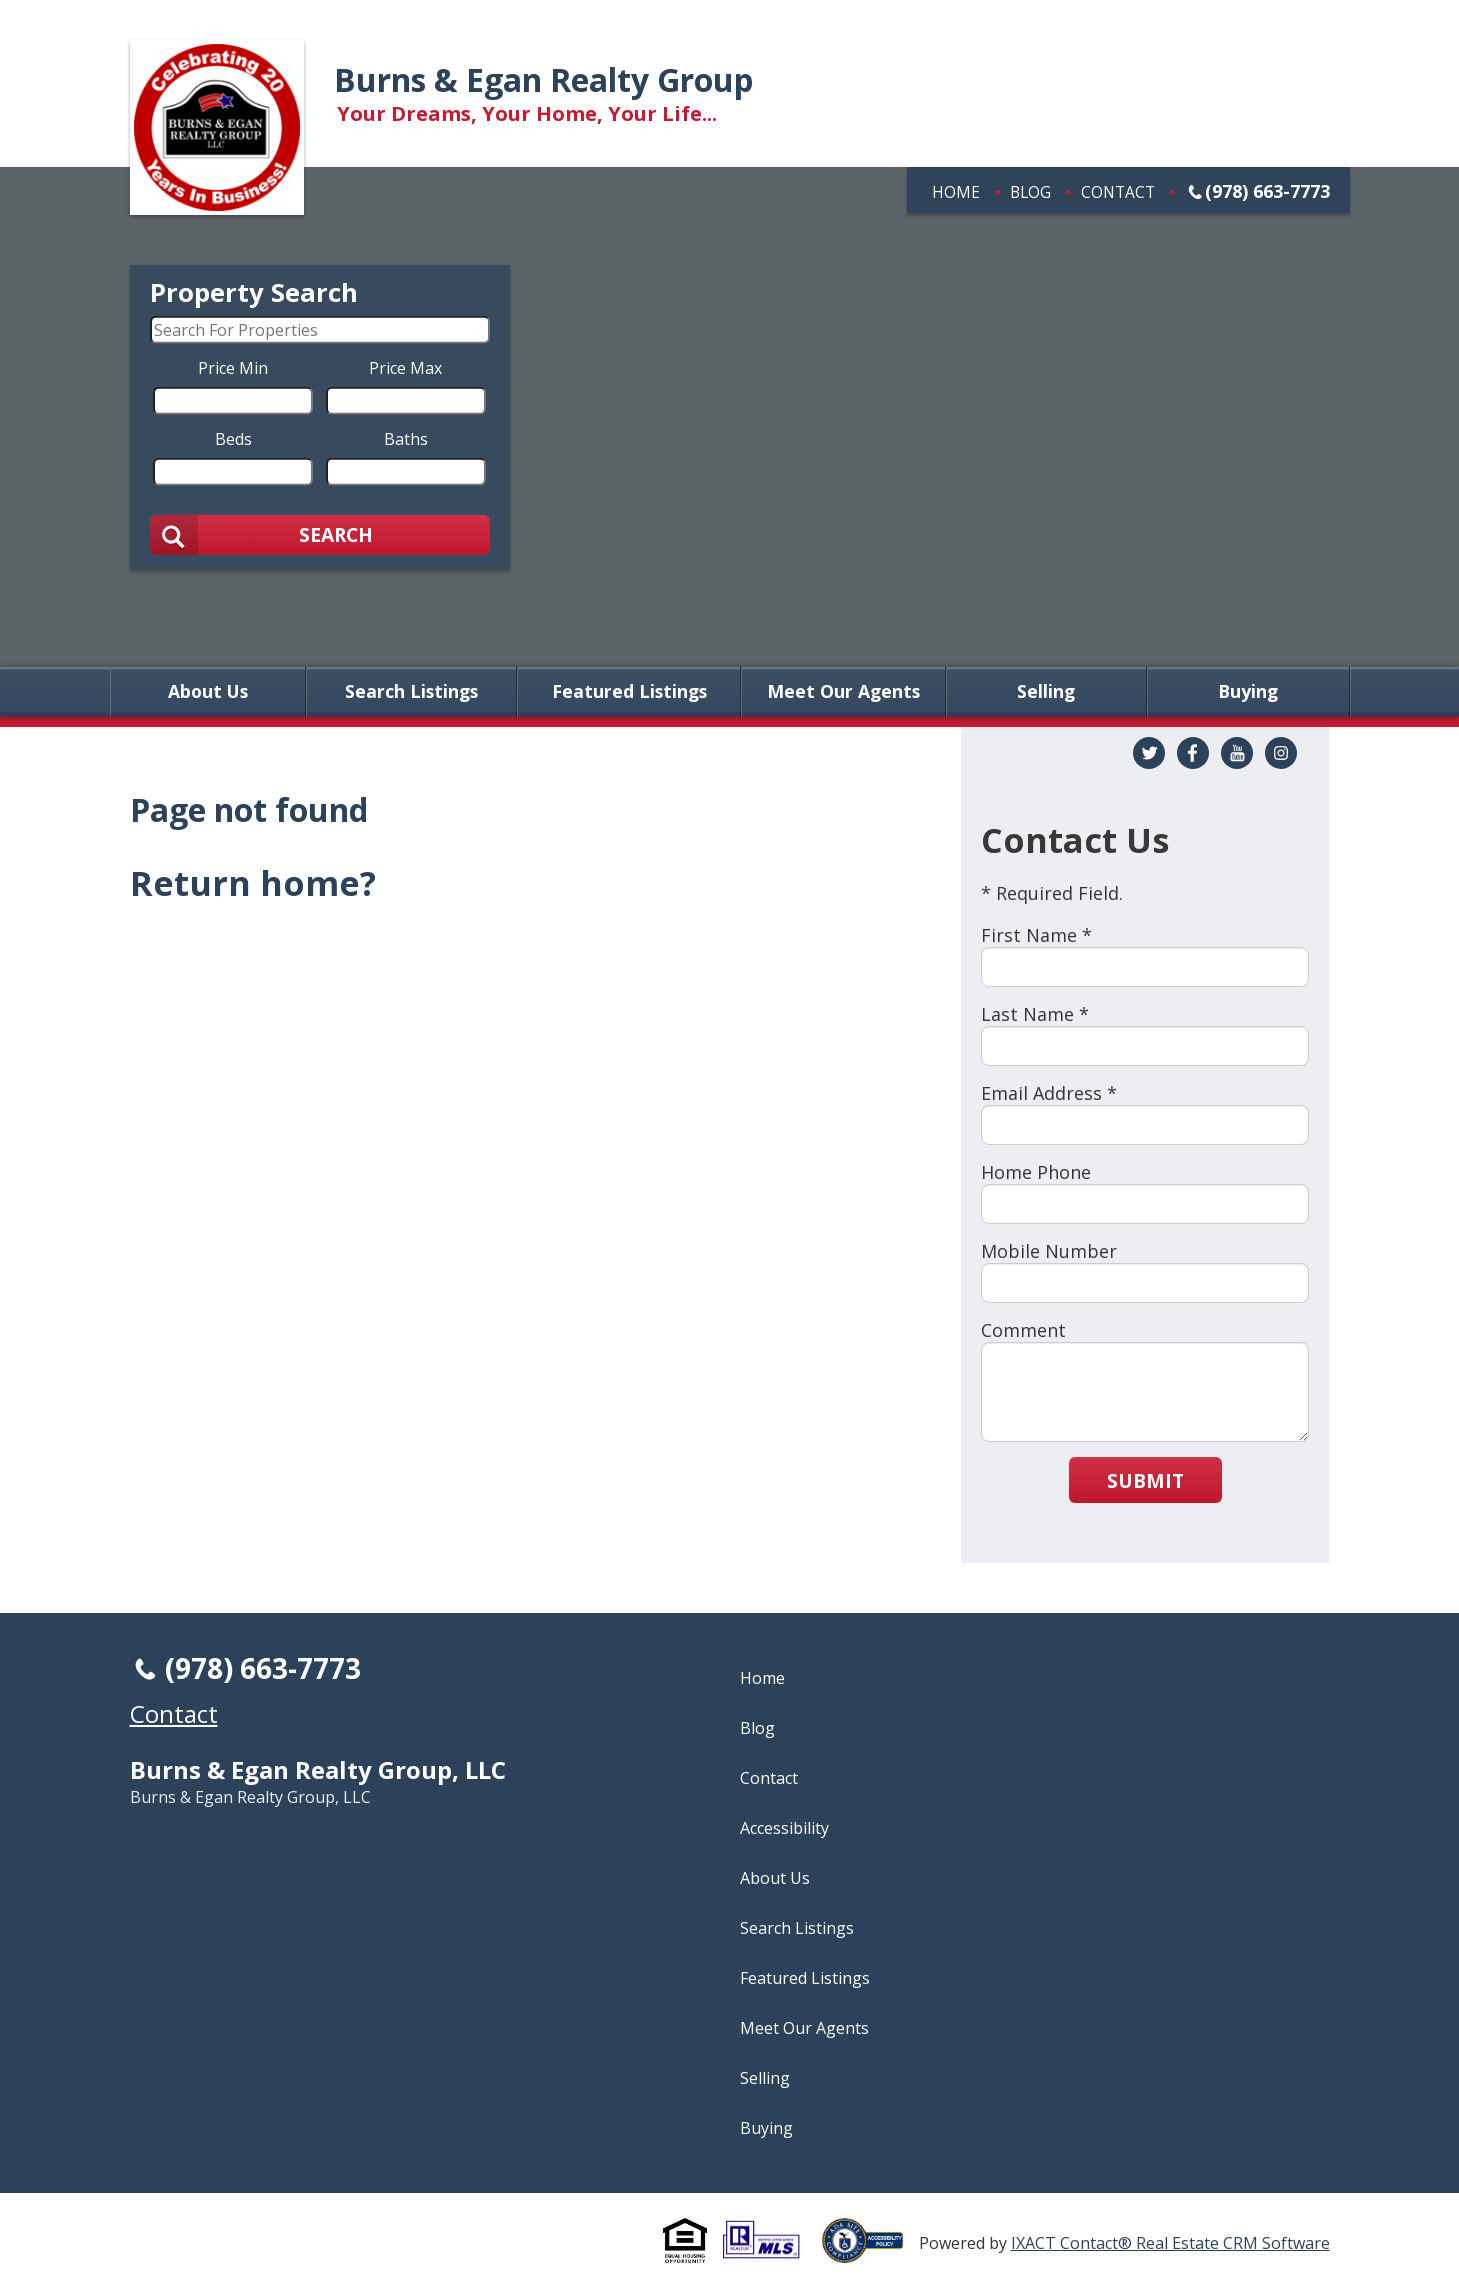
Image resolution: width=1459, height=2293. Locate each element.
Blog (1030, 192)
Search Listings (411, 692)
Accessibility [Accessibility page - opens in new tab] (784, 1828)
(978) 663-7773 (1267, 191)
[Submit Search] (320, 534)
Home (956, 192)
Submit (1145, 1480)
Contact (1118, 192)
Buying (1248, 692)
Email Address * (1049, 1093)
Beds (233, 438)
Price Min (233, 367)
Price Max (405, 367)
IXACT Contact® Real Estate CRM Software (1170, 2243)
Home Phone (1036, 1172)
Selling (1046, 692)
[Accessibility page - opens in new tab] (870, 2252)
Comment (1023, 1330)
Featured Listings (629, 692)
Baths (406, 438)
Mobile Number (1049, 1251)
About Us (208, 692)
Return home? (253, 883)
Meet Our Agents (843, 692)
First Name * (1036, 935)
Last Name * (1035, 1014)
